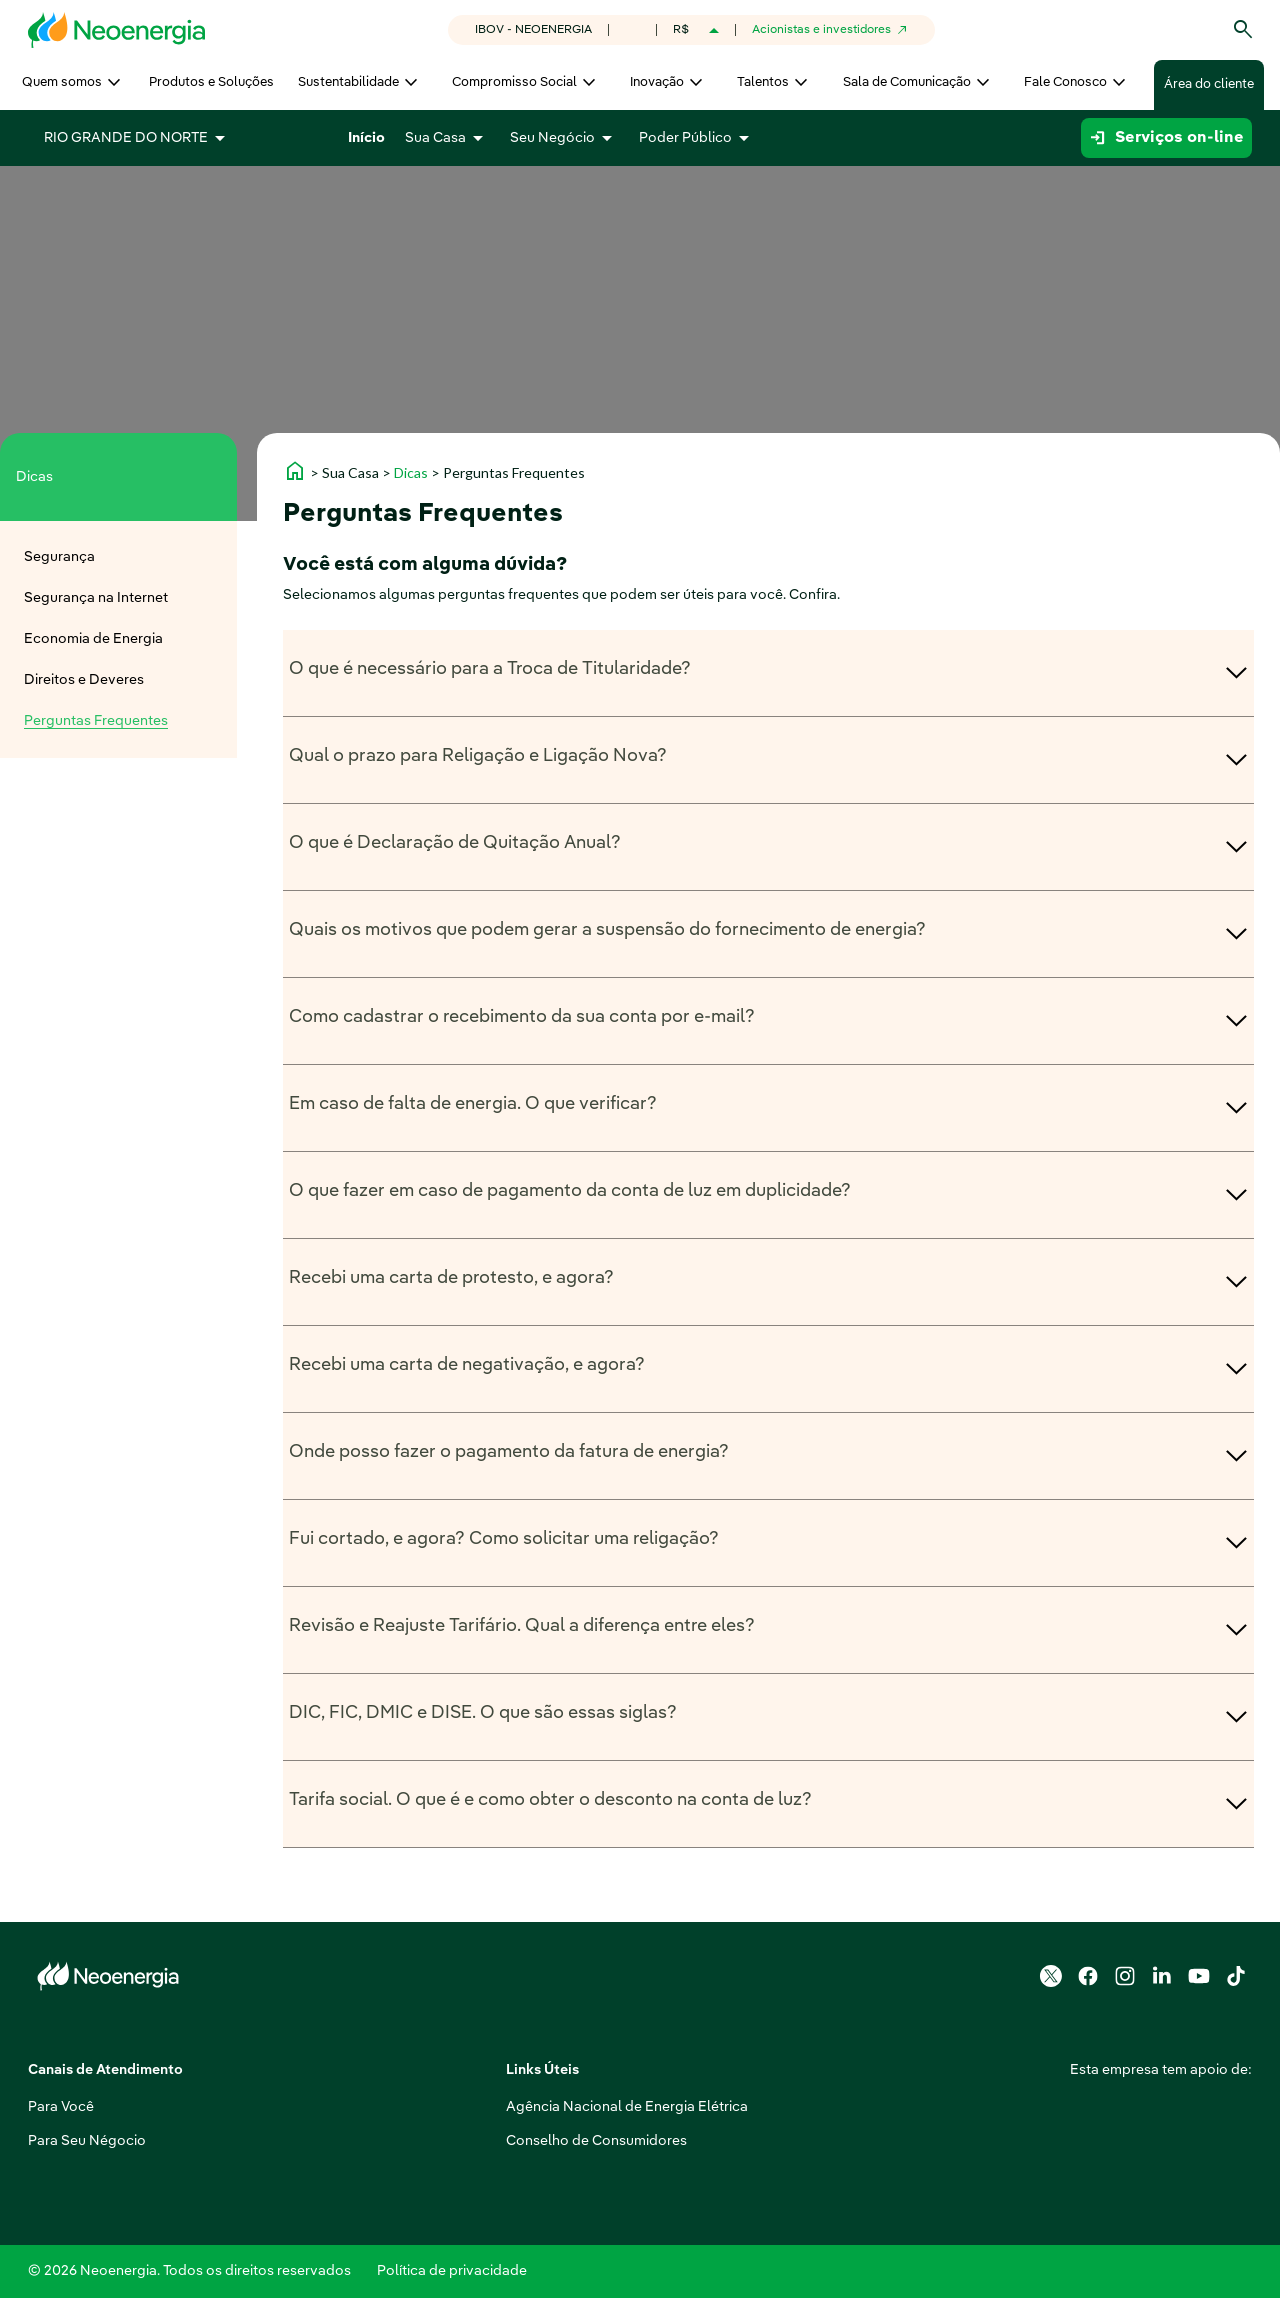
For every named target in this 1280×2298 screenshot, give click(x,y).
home (295, 471)
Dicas (411, 472)
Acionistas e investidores (821, 30)
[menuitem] (118, 557)
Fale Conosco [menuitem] (1065, 82)
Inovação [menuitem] (657, 82)
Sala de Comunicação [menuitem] (907, 82)
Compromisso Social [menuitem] (514, 82)
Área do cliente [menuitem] (1209, 84)
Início (366, 138)
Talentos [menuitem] (763, 82)
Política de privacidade (452, 2271)
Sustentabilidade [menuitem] (348, 82)
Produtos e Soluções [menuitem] (211, 82)
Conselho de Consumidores (479, 2141)
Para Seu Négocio (87, 2141)
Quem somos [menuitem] (62, 82)
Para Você (61, 2107)
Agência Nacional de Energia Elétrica (510, 2107)
